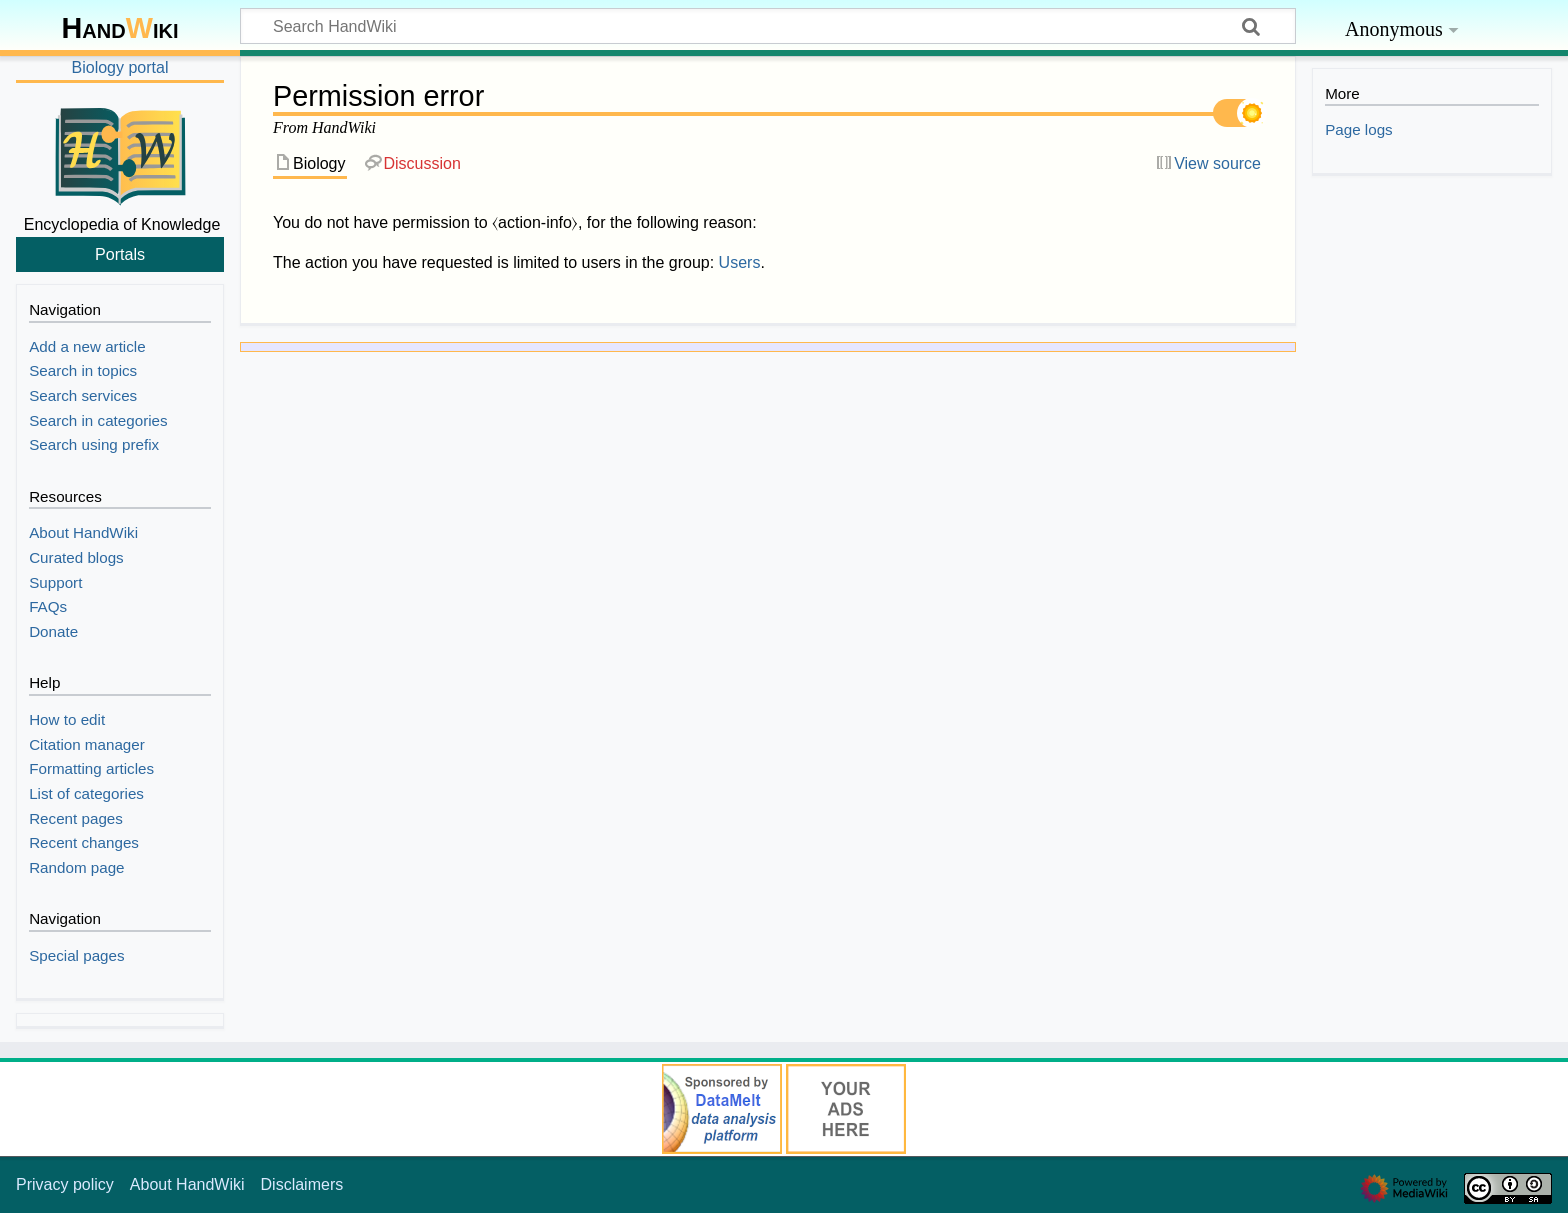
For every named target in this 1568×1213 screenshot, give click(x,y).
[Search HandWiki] (768, 26)
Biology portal (120, 67)
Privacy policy (65, 1184)
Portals (120, 254)
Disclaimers (302, 1184)
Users (740, 262)
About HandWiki (187, 1184)
